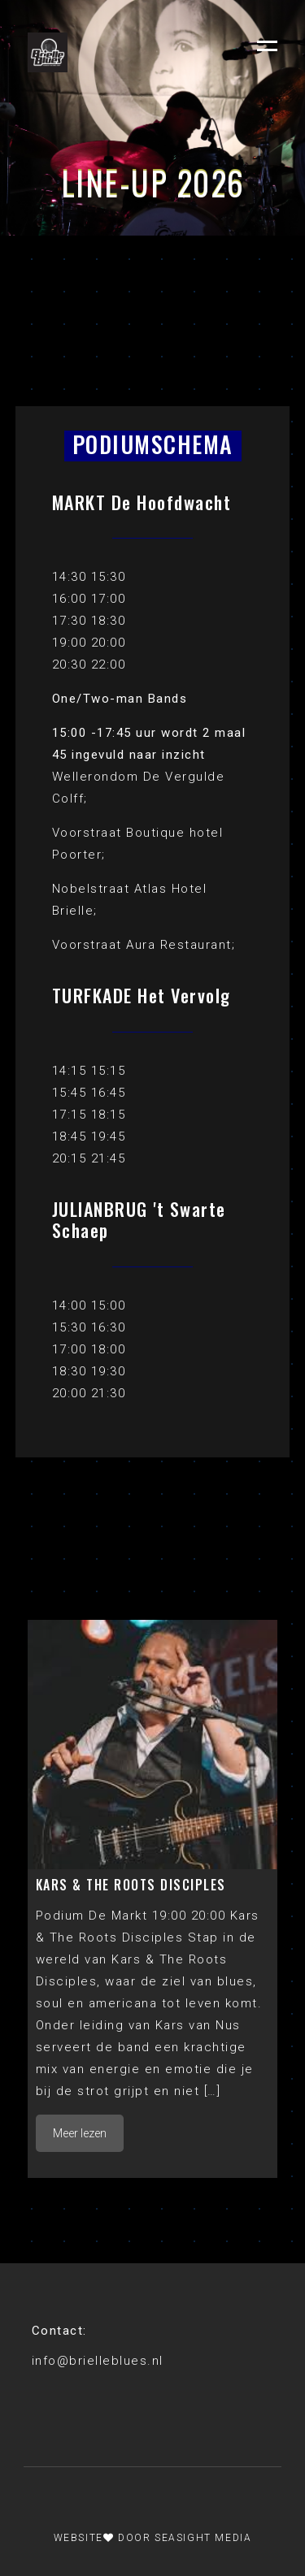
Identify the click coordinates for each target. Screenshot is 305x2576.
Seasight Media (203, 2538)
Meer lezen (80, 2133)
